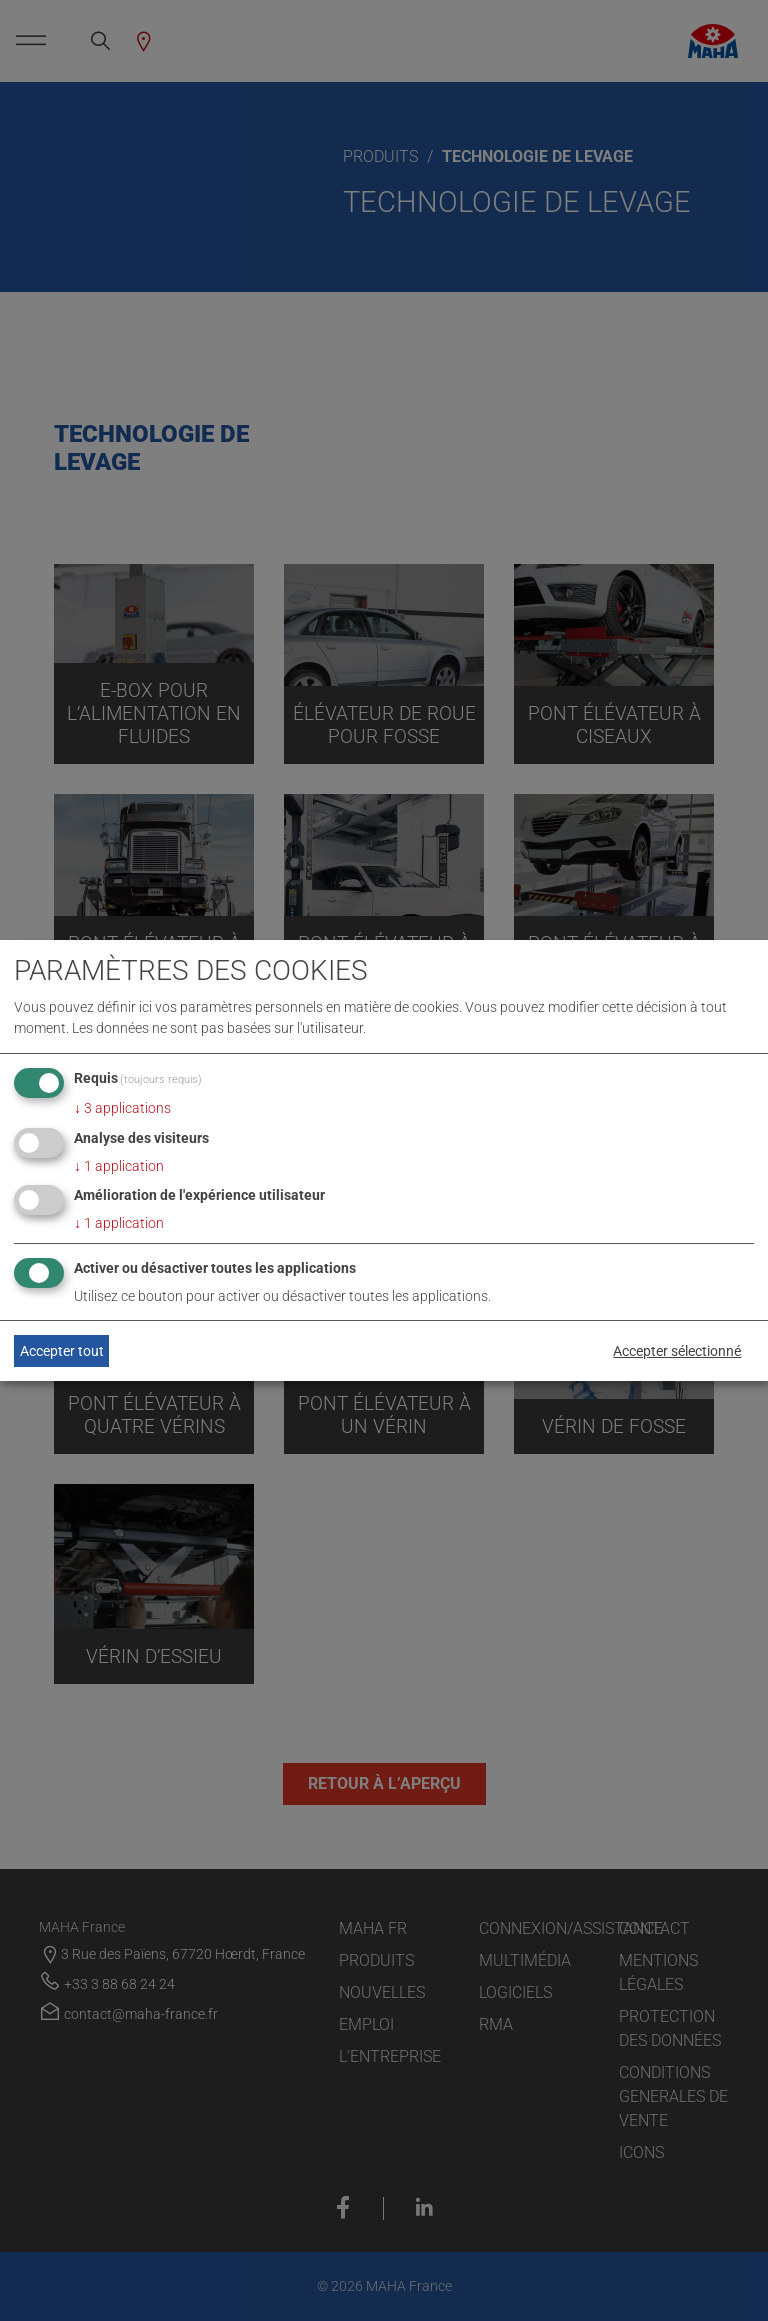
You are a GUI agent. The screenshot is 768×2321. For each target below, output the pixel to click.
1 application (119, 1166)
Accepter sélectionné (677, 1351)
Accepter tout (62, 1351)
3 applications (122, 1108)
